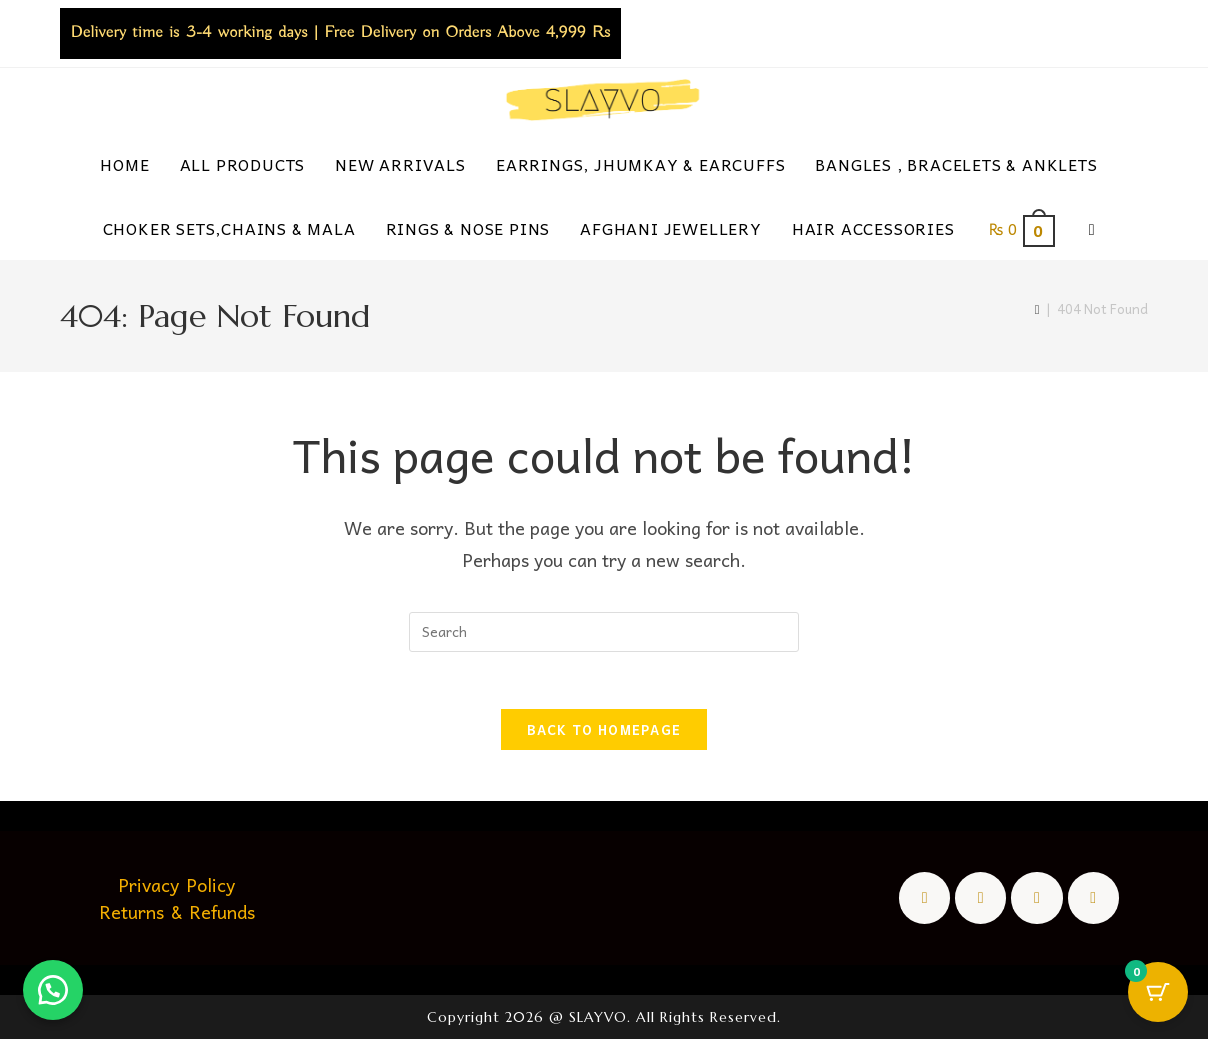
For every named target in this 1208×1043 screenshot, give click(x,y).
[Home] (1037, 308)
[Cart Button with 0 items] (1158, 993)
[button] (55, 988)
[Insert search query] (604, 632)
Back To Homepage (604, 733)
